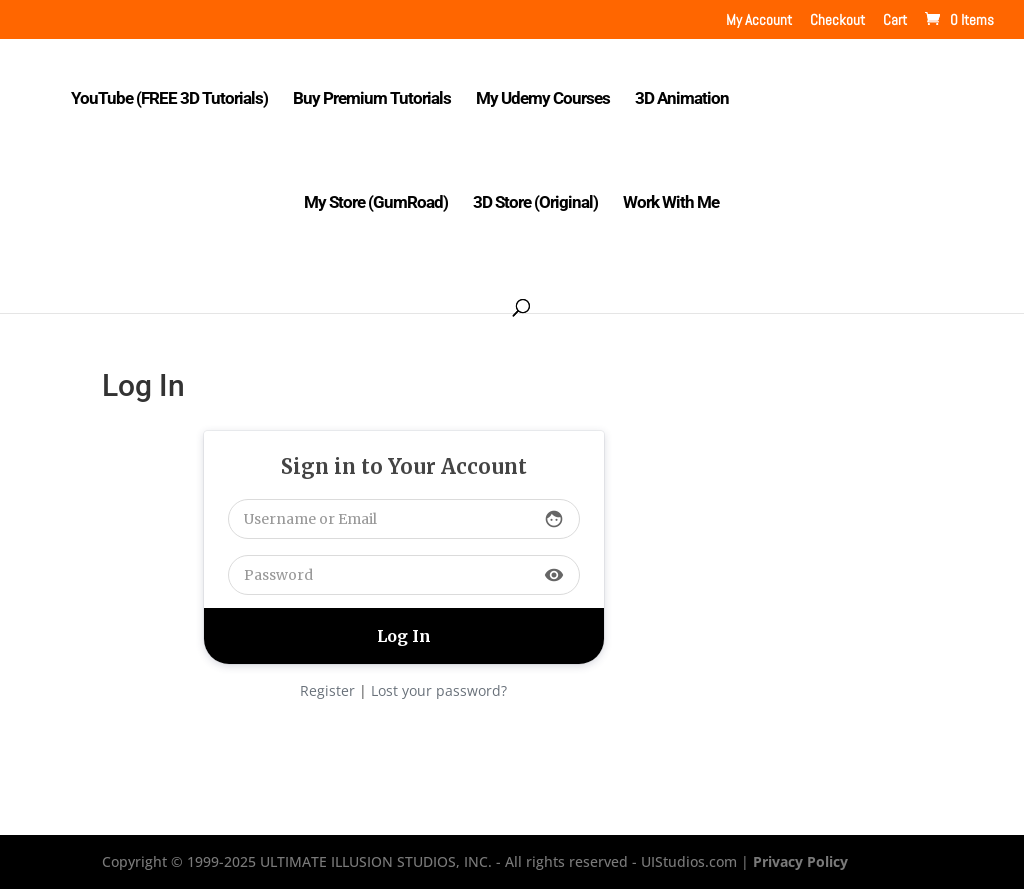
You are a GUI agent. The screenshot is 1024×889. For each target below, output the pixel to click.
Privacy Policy (800, 861)
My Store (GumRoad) (376, 203)
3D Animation (682, 99)
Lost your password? (439, 690)
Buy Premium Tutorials (372, 99)
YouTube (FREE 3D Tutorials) (169, 99)
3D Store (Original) (535, 203)
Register (327, 690)
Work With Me (671, 203)
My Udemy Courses (543, 99)
